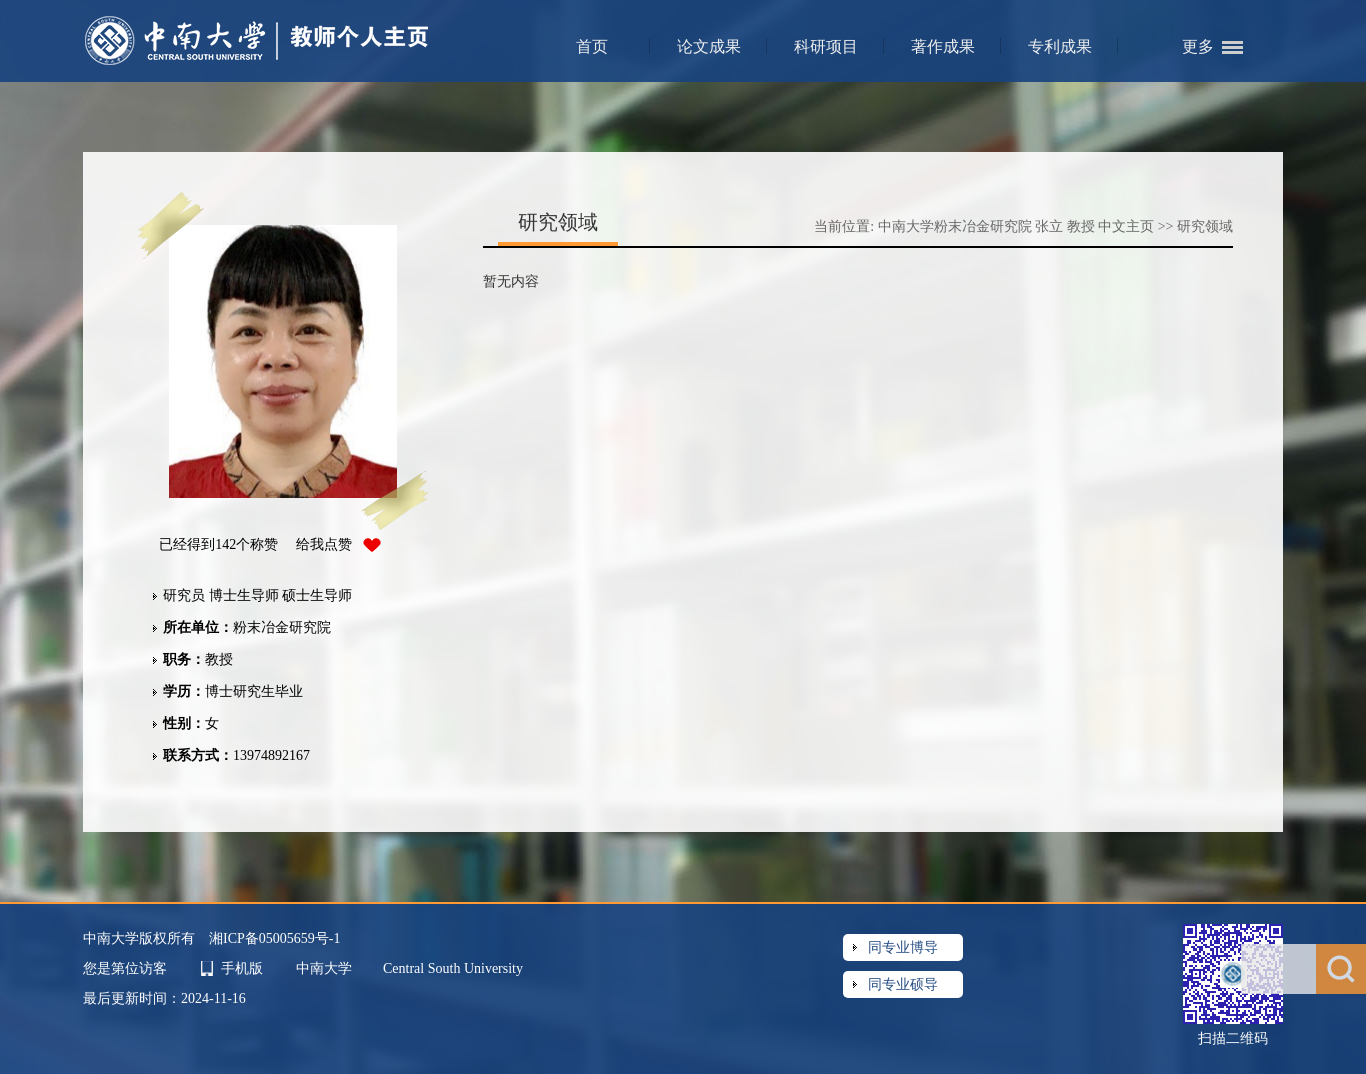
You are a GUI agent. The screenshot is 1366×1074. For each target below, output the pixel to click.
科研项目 (826, 46)
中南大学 (326, 968)
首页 (592, 46)
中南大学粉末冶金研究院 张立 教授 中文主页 (1016, 226)
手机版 (242, 968)
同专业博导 (903, 947)
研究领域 (1205, 226)
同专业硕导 (903, 984)
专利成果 (1060, 46)
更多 (1198, 46)
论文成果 (709, 46)
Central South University (453, 968)
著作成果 (943, 46)
